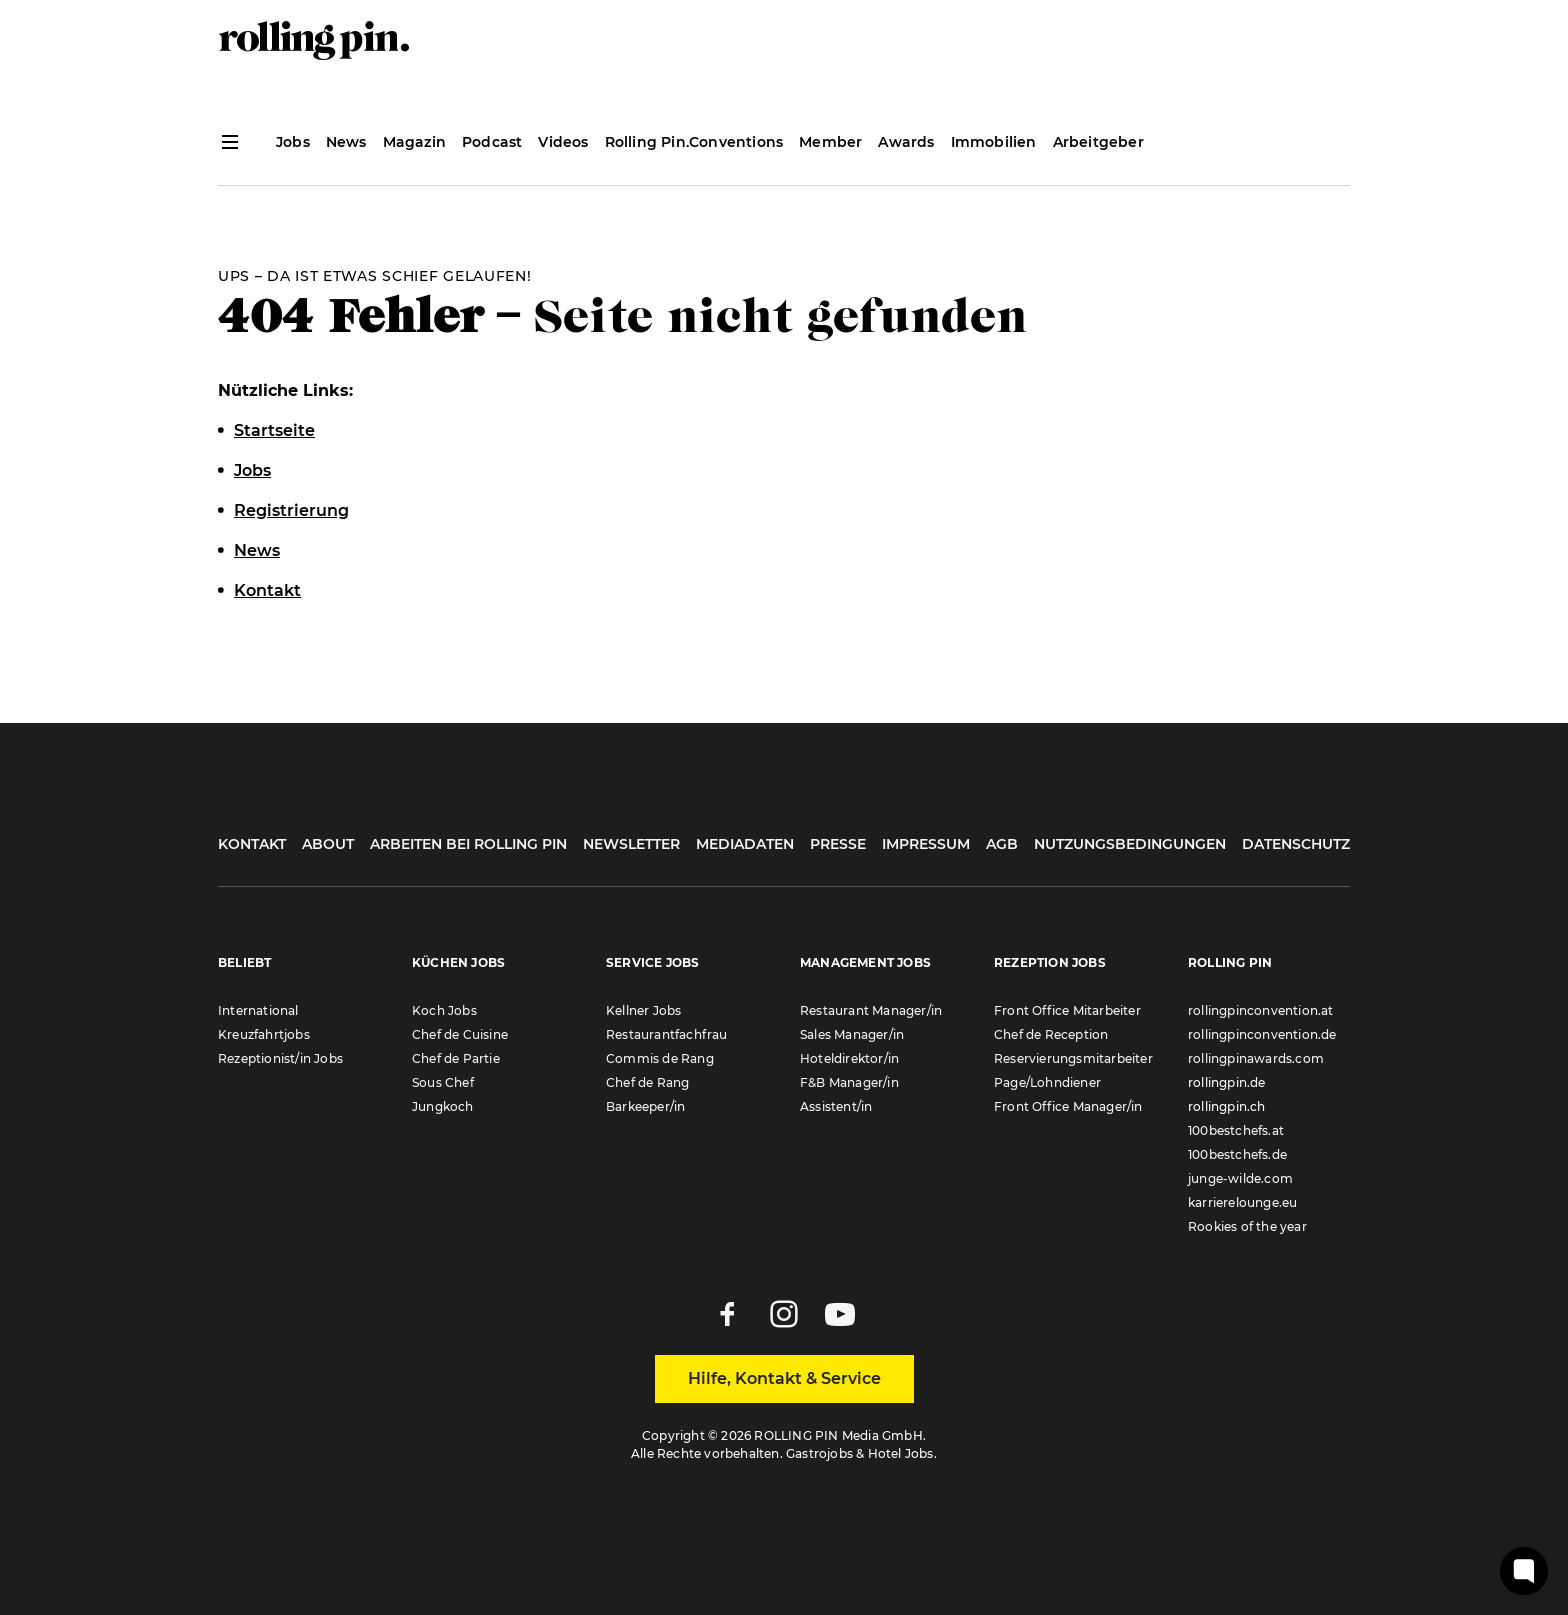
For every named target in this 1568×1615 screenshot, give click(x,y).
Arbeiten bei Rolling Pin (468, 844)
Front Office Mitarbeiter (1067, 1010)
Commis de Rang (660, 1058)
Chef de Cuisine (460, 1034)
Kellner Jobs (643, 1010)
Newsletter (631, 844)
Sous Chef (443, 1082)
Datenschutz (1296, 844)
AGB (1002, 844)
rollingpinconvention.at (1261, 1010)
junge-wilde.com (1240, 1178)
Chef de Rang (647, 1082)
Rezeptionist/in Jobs (280, 1058)
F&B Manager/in (849, 1082)
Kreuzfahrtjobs (264, 1034)
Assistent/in (836, 1106)
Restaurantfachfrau (667, 1034)
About (328, 844)
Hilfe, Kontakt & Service (784, 1378)
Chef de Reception (1051, 1034)
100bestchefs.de (1237, 1154)
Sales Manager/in (852, 1034)
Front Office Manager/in (1068, 1106)
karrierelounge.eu (1242, 1202)
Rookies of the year (1247, 1226)
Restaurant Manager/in (871, 1010)
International (258, 1010)
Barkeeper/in (645, 1106)
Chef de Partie (456, 1058)
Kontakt (252, 844)
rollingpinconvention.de (1262, 1034)
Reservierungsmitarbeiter (1073, 1058)
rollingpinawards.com (1256, 1058)
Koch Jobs (444, 1010)
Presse (838, 844)
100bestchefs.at (1236, 1130)
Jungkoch (443, 1106)
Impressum (926, 844)
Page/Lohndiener (1047, 1082)
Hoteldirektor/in (849, 1058)
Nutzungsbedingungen (1130, 844)
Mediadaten (745, 844)
